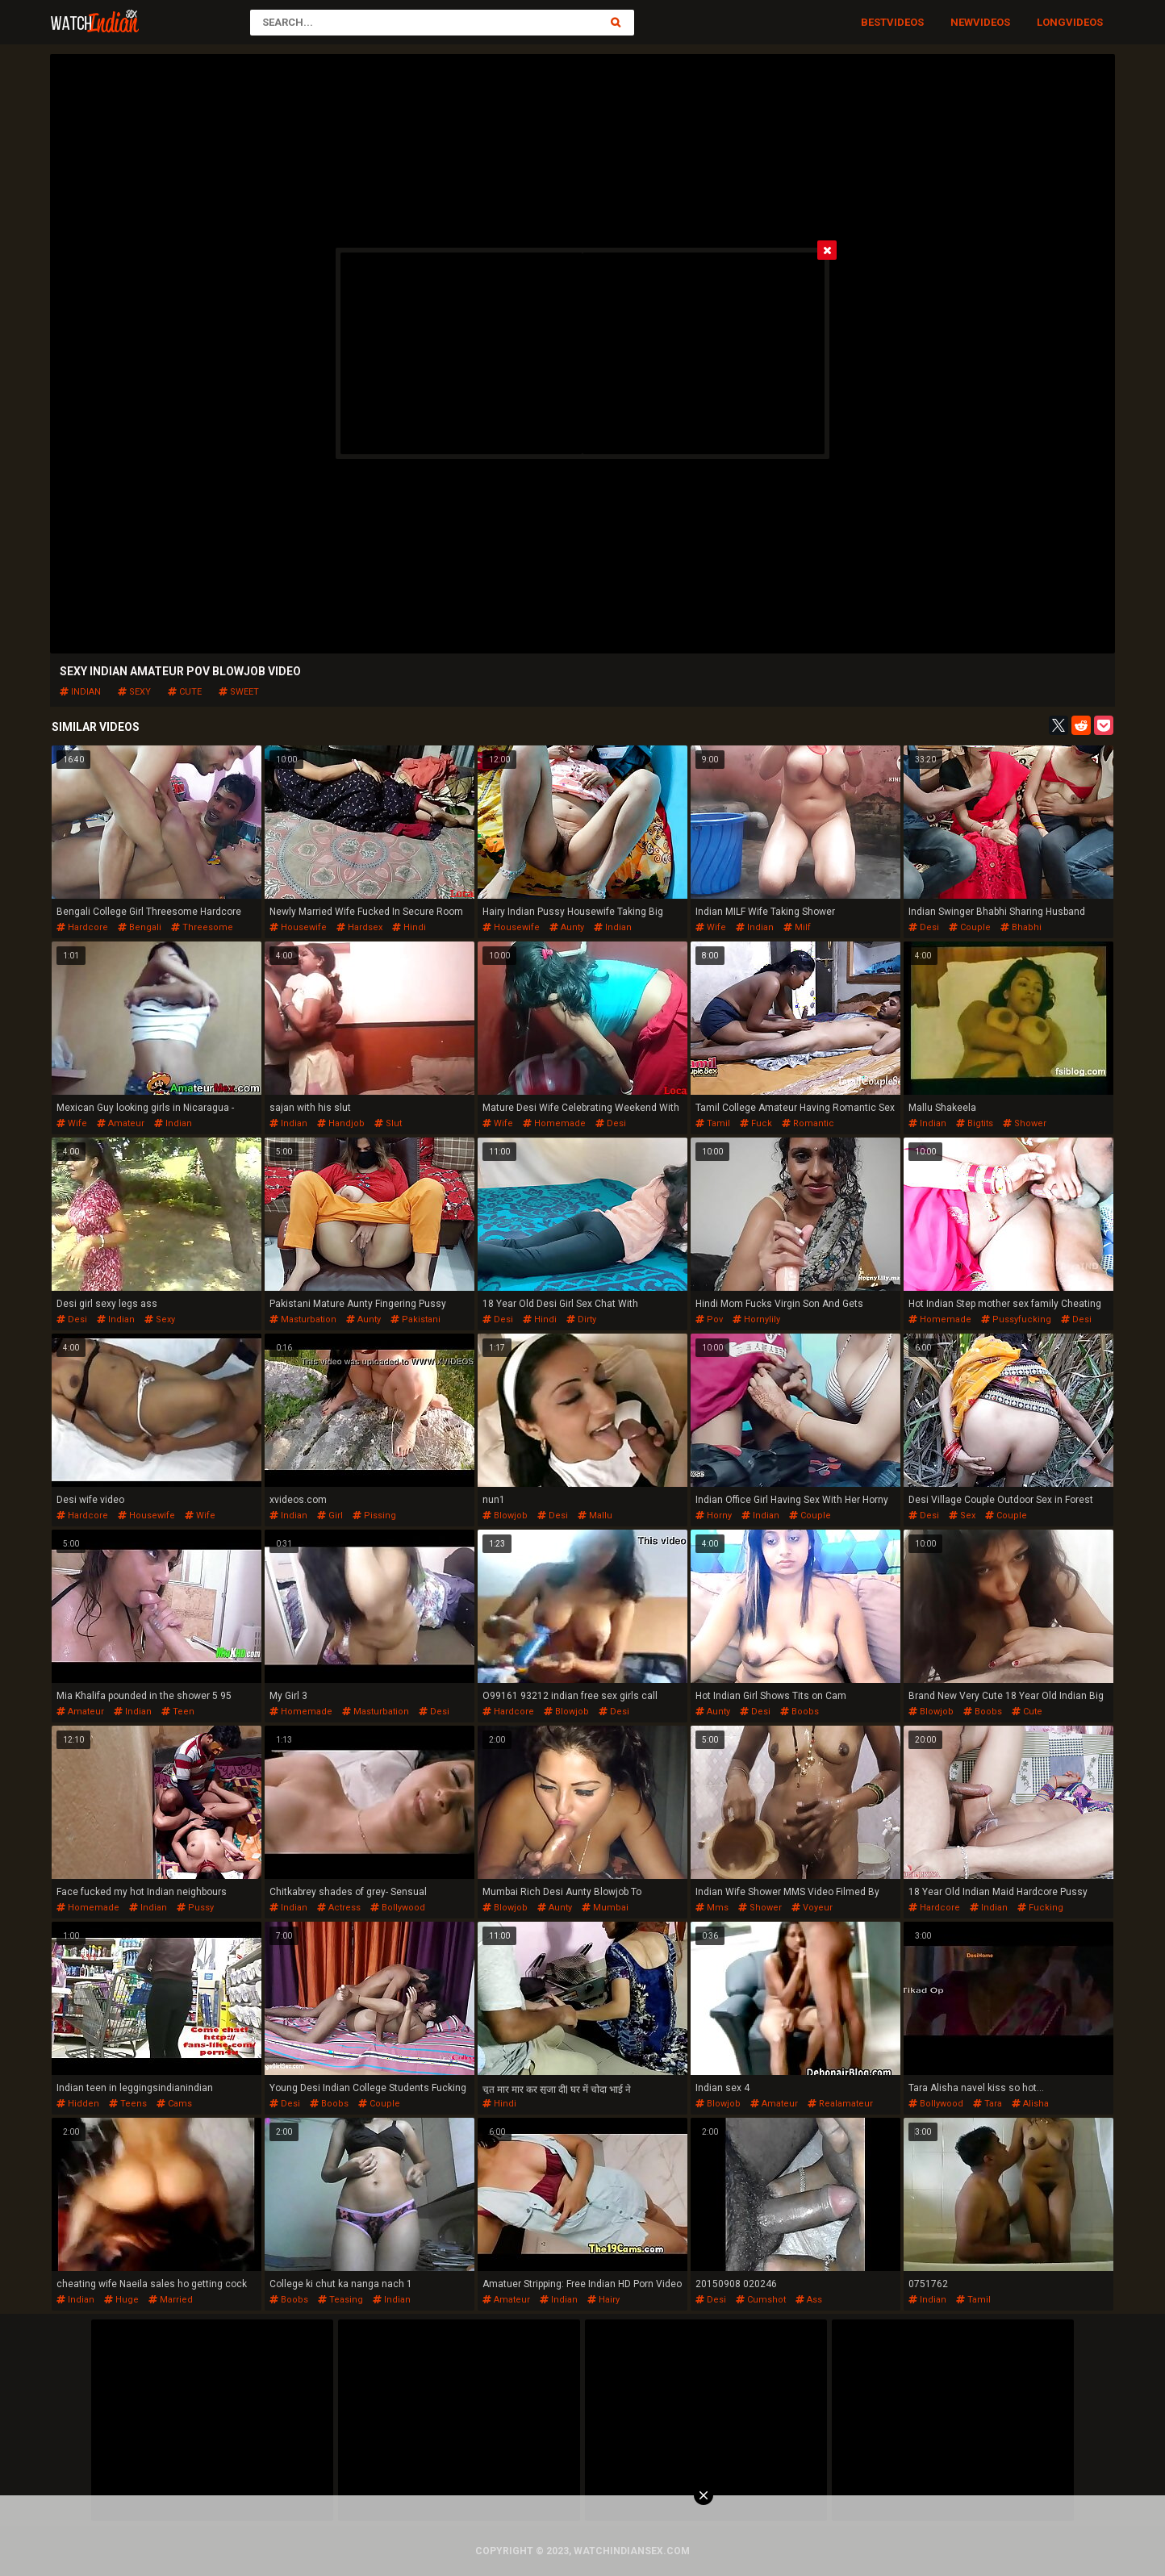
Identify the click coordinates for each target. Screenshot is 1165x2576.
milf (797, 927)
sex (962, 1515)
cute (185, 692)
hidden (77, 2103)
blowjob (505, 1515)
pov (709, 1319)
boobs (799, 1711)
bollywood (397, 1907)
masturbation (302, 1319)
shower (1024, 1123)
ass (808, 2299)
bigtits (974, 1123)
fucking (1040, 1907)
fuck (756, 1123)
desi (923, 927)
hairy (603, 2299)
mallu (595, 1515)
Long (1051, 22)
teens (128, 2103)
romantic (808, 1123)
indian (80, 692)
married (170, 2299)
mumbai (605, 1907)
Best (874, 22)
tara (987, 2103)
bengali (139, 927)
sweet (239, 692)
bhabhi (1021, 927)
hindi (409, 927)
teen (177, 1711)
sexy (134, 692)
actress (339, 1907)
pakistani (415, 1319)
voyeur (812, 1907)
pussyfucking (1016, 1319)
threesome (202, 927)
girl (330, 1515)
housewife (298, 927)
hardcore (82, 927)
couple (970, 927)
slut (388, 1123)
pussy (195, 1907)
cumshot (761, 2299)
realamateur (840, 2103)
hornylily (756, 1319)
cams (174, 2103)
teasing (340, 2299)
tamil (712, 1123)
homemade (554, 1123)
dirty (581, 1319)
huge (121, 2299)
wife (710, 927)
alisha (1030, 2103)
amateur (120, 1123)
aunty (566, 927)
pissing (374, 1515)
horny (713, 1515)
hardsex (359, 927)
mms (712, 1907)
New (961, 22)
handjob (341, 1123)
